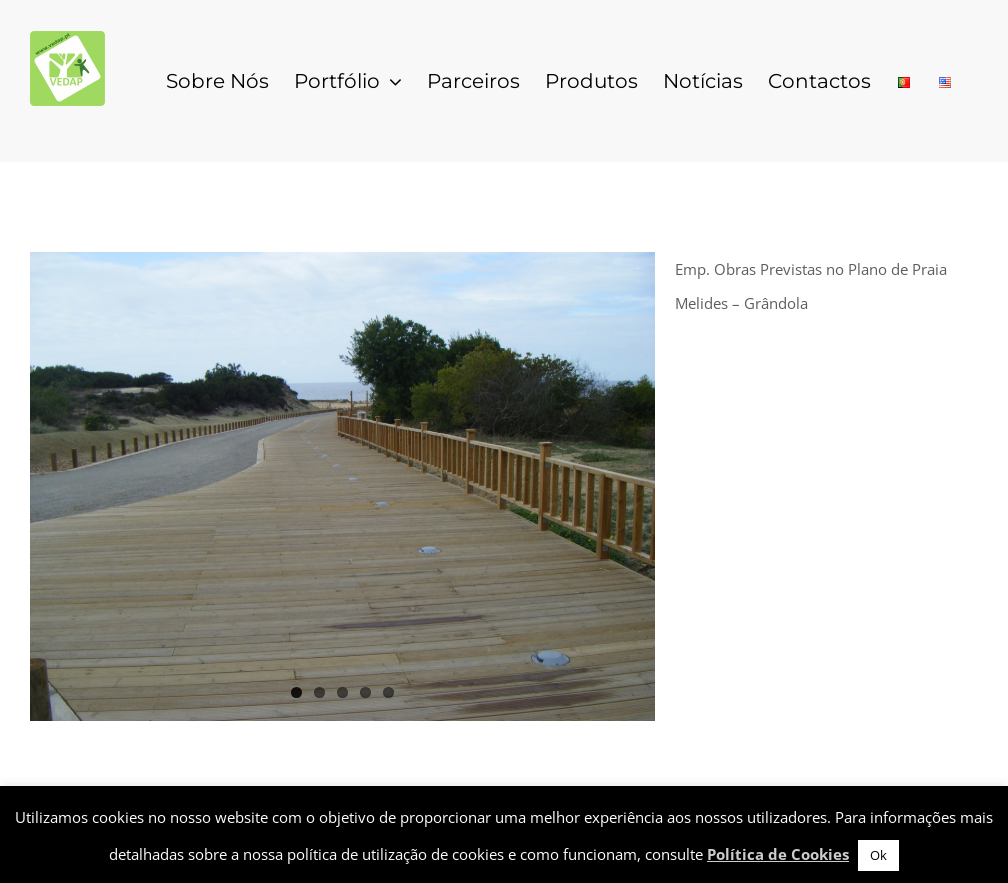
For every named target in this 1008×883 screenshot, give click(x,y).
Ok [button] (878, 855)
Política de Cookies (778, 854)
